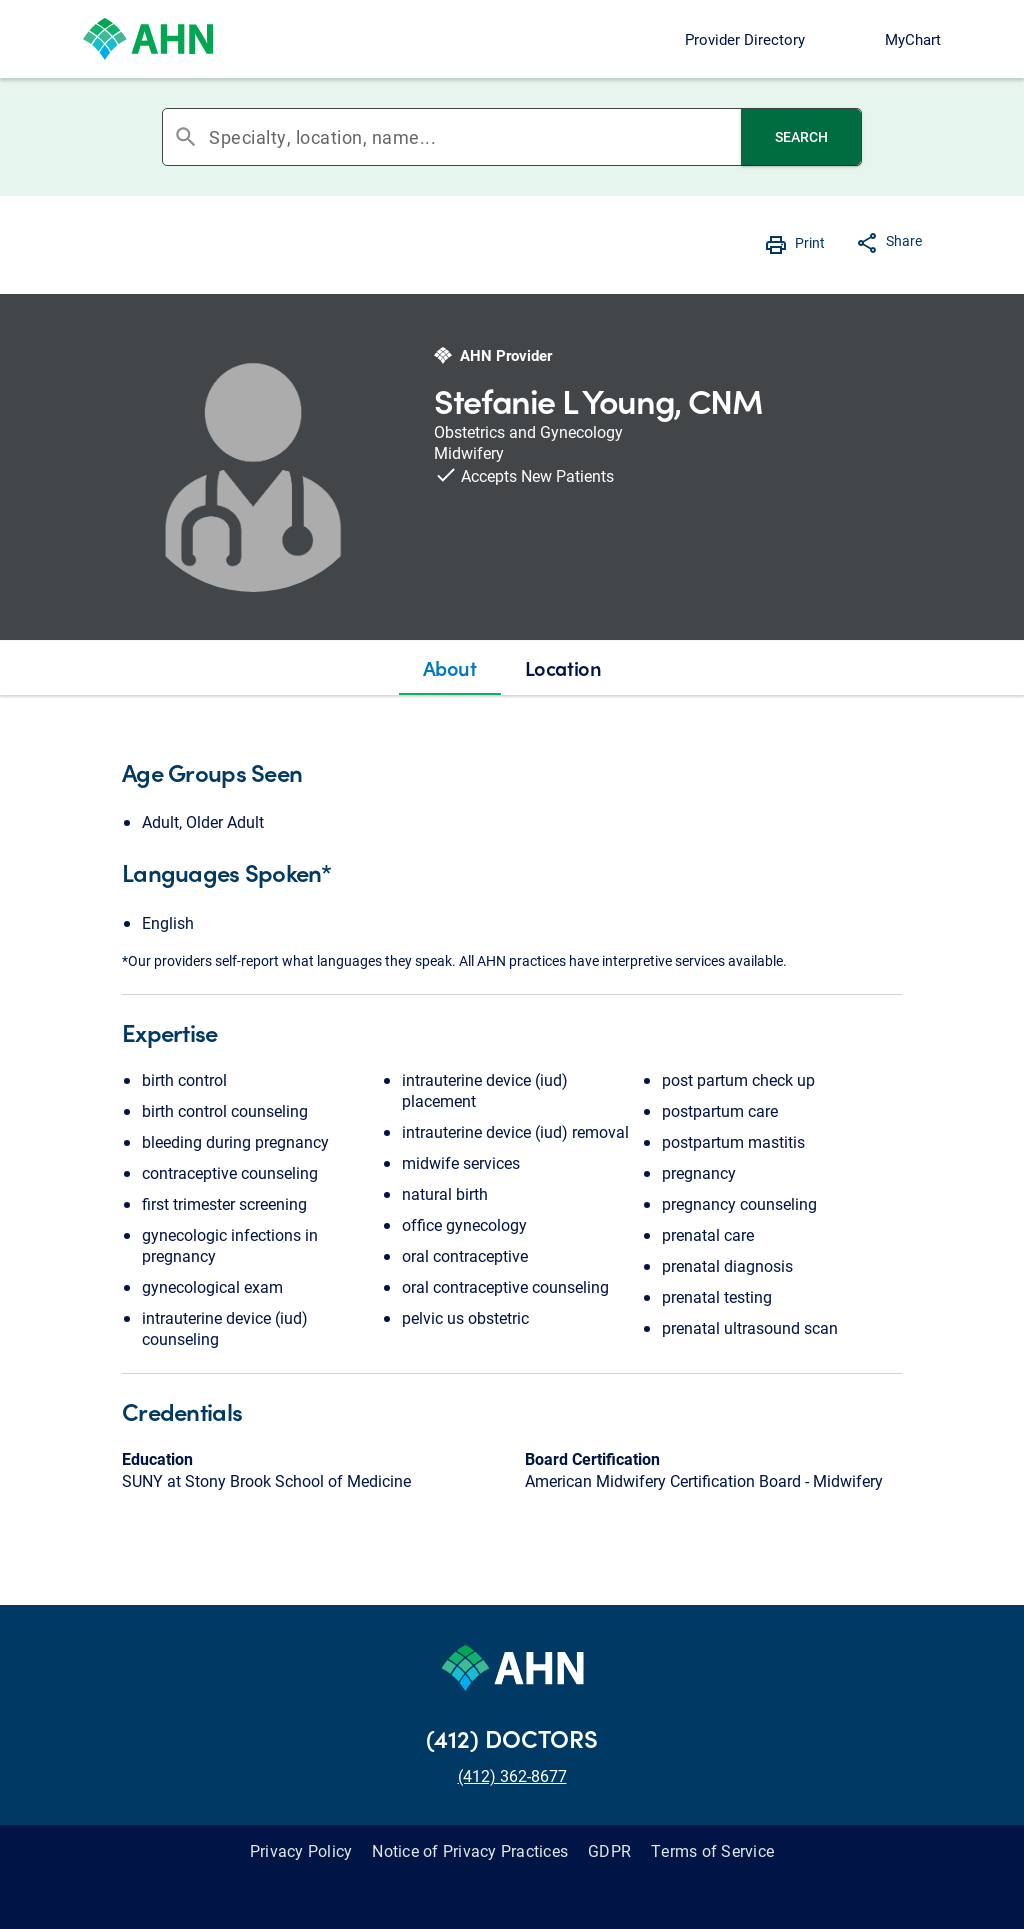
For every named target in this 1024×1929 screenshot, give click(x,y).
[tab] (450, 668)
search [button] (186, 137)
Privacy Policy (301, 1850)
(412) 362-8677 (512, 1775)
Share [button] (904, 240)
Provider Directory (745, 39)
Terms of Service (712, 1850)
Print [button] (810, 242)
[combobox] (475, 137)
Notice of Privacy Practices (470, 1850)
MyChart (913, 39)
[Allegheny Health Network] (148, 39)
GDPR (609, 1850)
